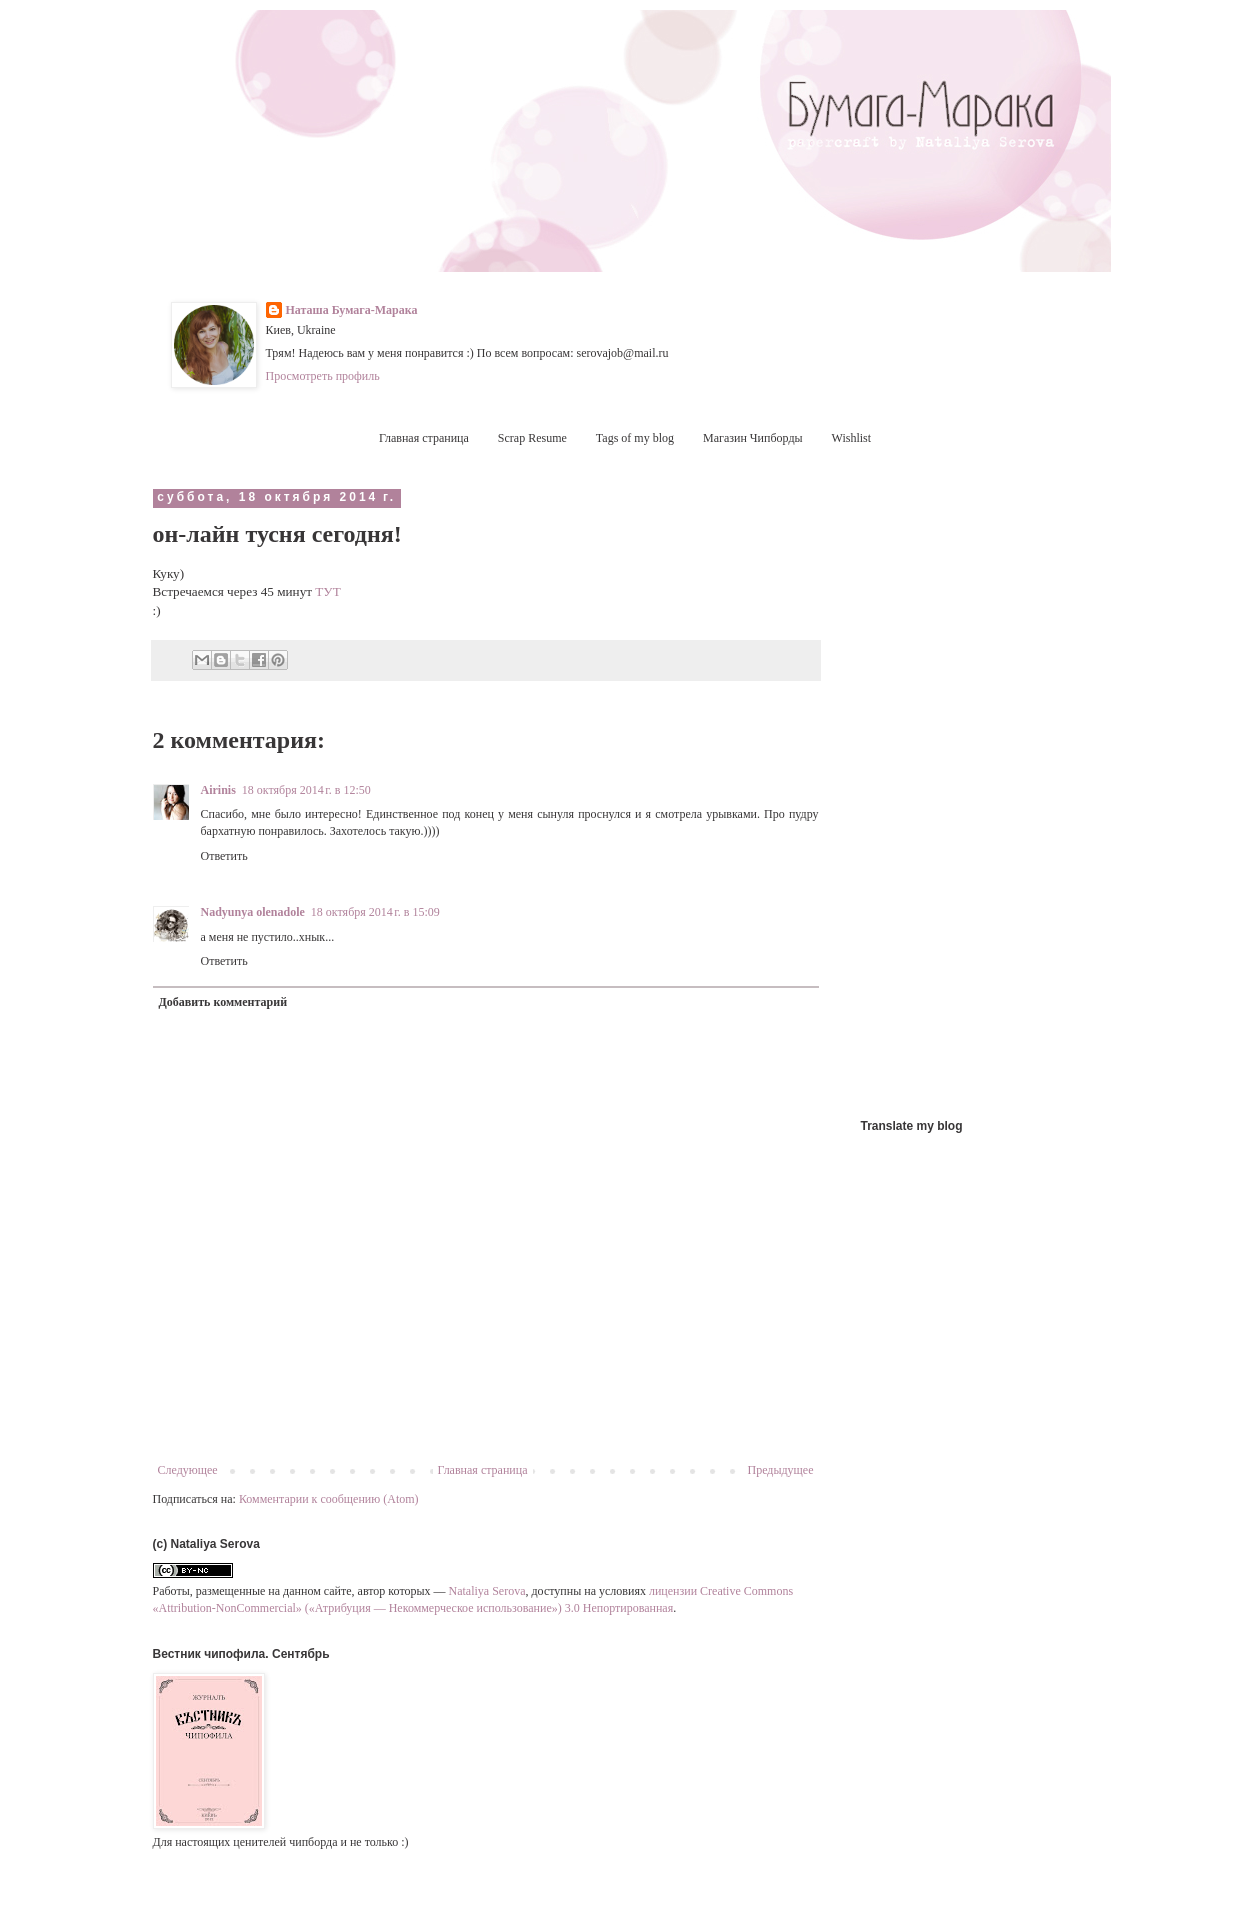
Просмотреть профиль (323, 376)
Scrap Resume (532, 438)
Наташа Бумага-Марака (352, 310)
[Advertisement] (971, 789)
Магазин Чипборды (753, 438)
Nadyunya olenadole (253, 912)
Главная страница (424, 438)
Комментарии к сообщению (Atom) (329, 1499)
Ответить (224, 856)
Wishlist (852, 438)
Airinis (218, 790)
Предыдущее (781, 1470)
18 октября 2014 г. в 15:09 (375, 912)
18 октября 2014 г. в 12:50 (306, 790)
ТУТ (327, 591)
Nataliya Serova (487, 1591)
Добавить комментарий (223, 1002)
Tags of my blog (635, 438)
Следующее (188, 1470)
